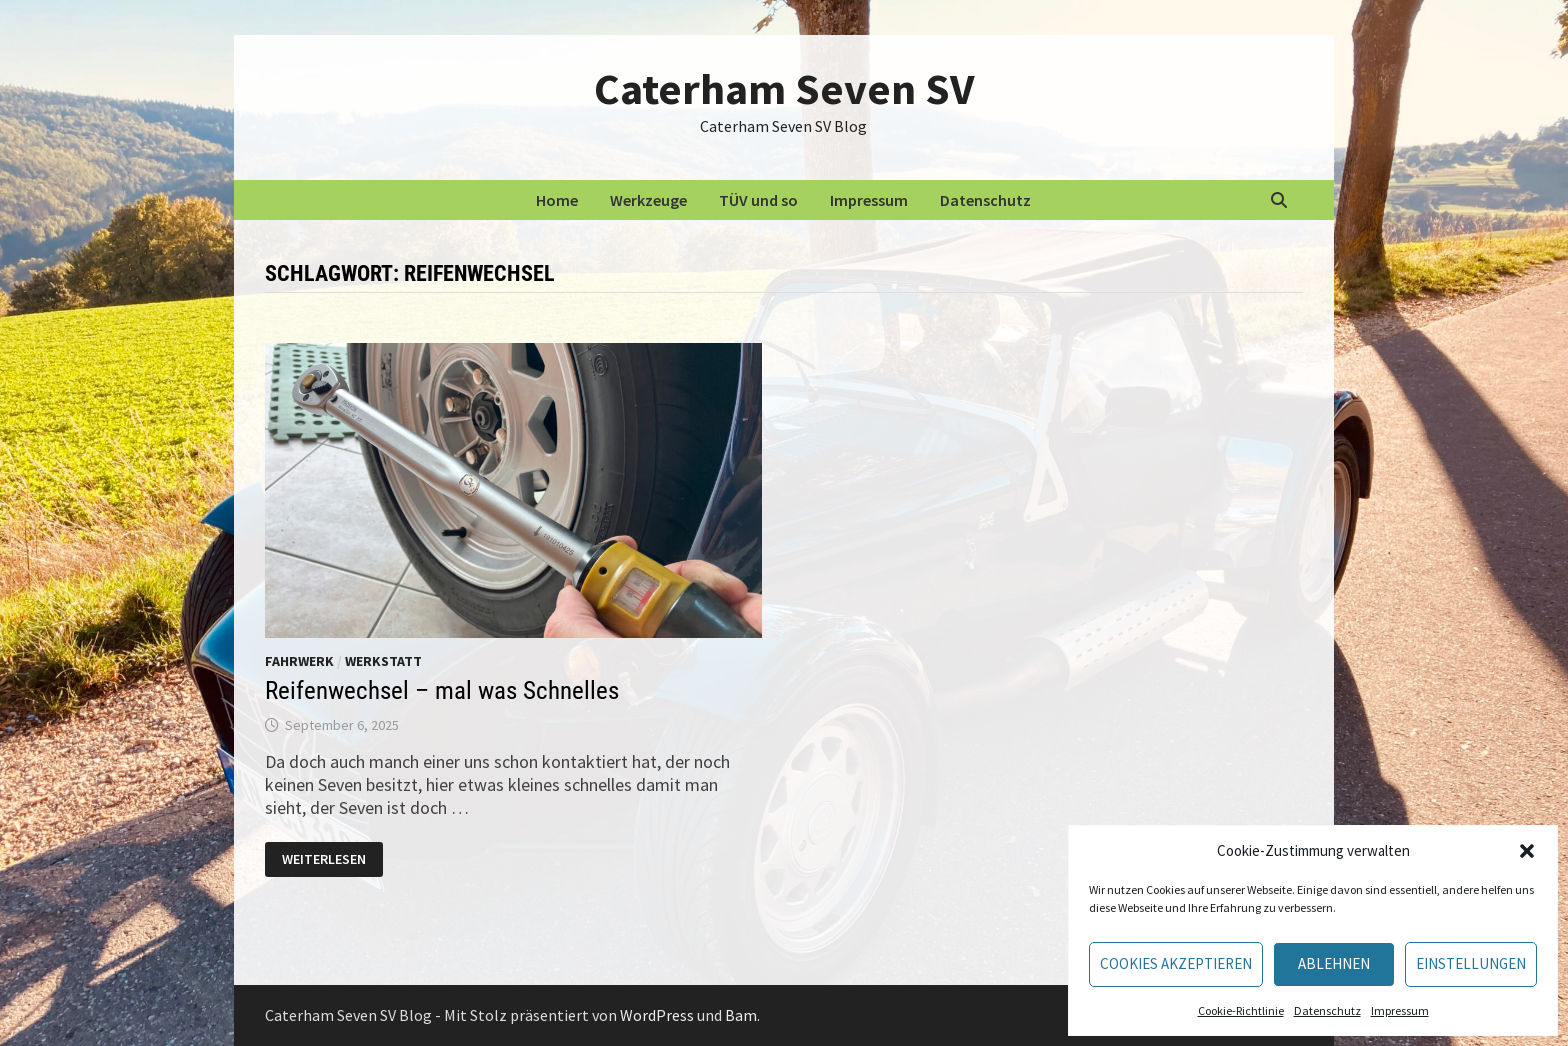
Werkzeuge (648, 200)
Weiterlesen (330, 860)
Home (557, 200)
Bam (741, 1015)
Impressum (1400, 1010)
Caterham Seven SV (784, 88)
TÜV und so (758, 200)
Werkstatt (383, 661)
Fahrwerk (299, 661)
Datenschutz (1327, 1010)
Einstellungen (1471, 963)
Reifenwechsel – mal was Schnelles (442, 690)
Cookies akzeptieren (1176, 963)
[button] (1527, 851)
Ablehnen (1334, 963)
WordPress (657, 1015)
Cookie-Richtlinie (1241, 1010)
